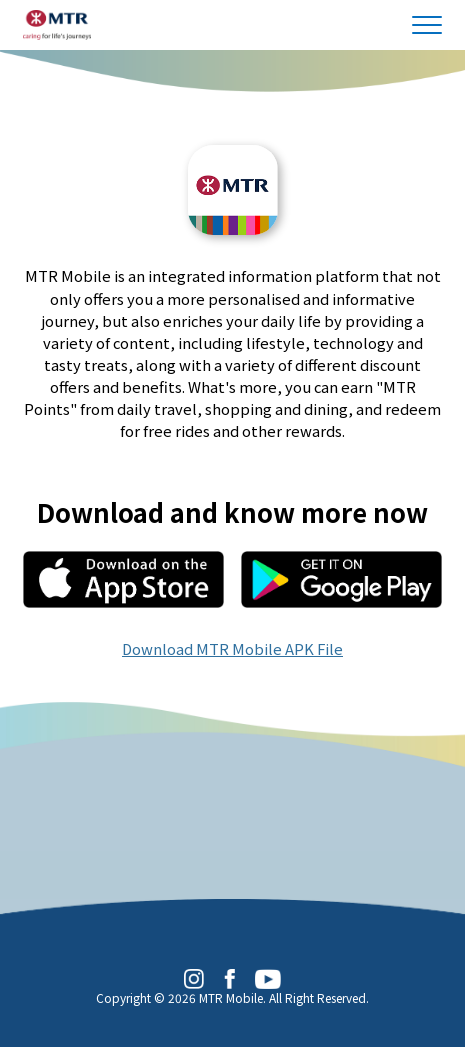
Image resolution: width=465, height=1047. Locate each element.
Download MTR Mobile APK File (232, 648)
